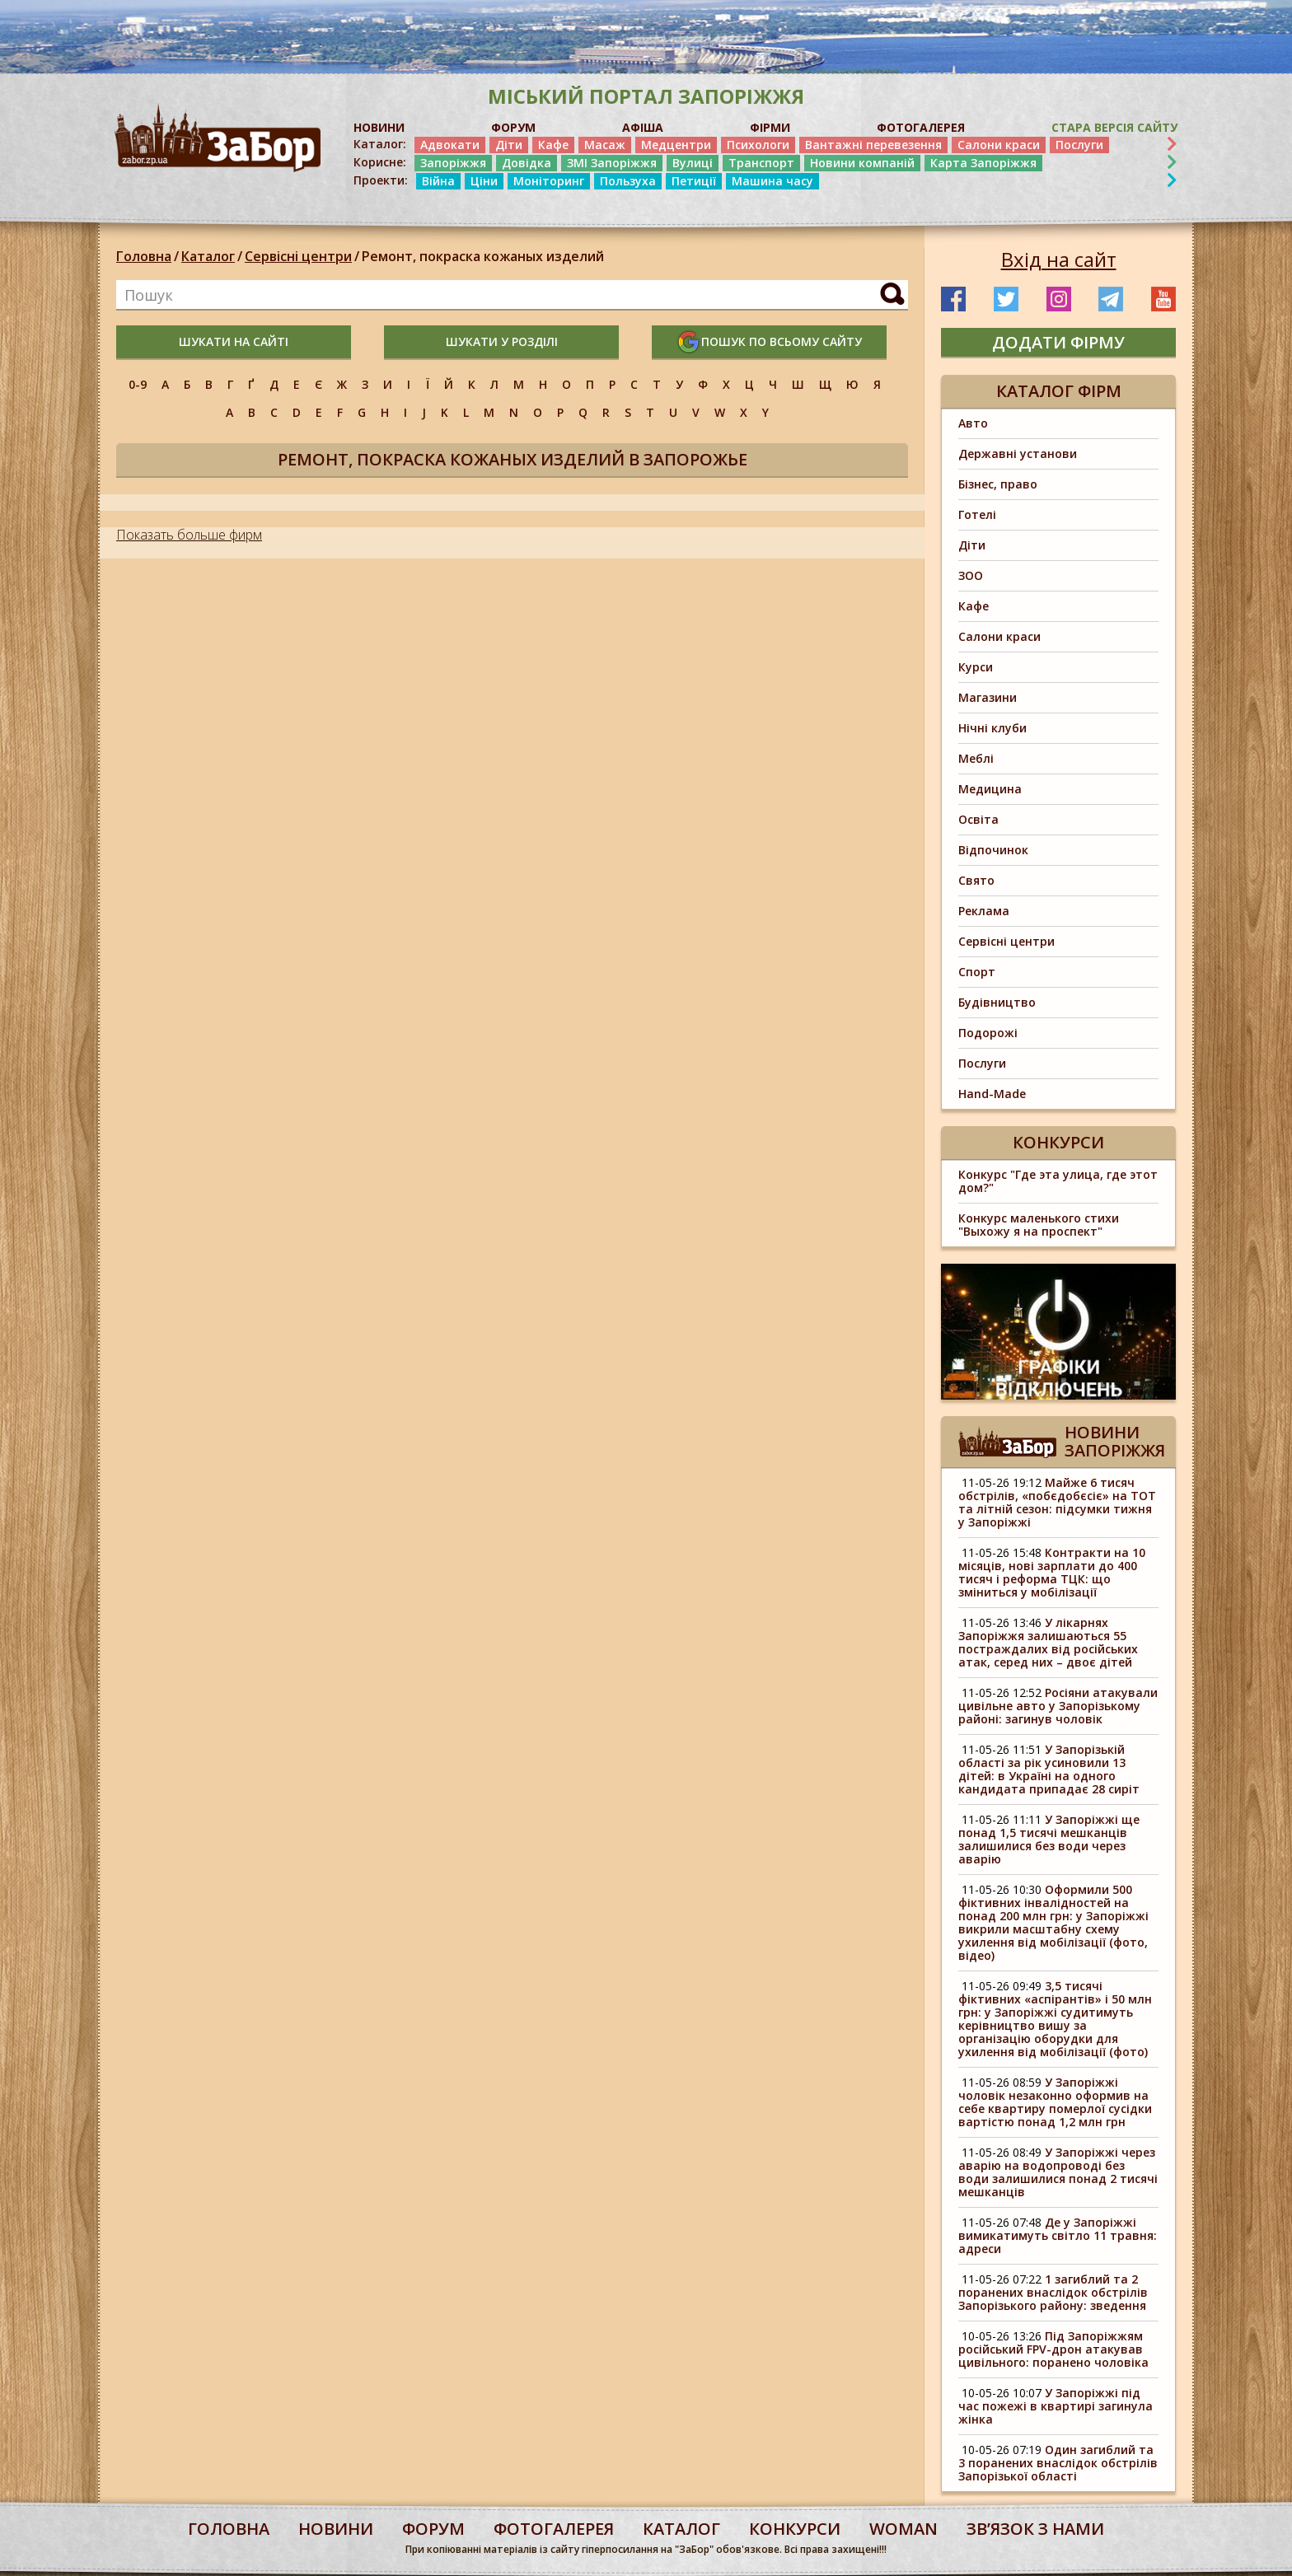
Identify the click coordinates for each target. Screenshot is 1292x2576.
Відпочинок (993, 850)
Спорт (976, 971)
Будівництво (997, 1002)
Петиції (694, 181)
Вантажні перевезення (873, 144)
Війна (438, 181)
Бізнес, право (997, 484)
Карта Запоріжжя (983, 163)
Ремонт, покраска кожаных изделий (483, 256)
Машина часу (772, 181)
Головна (143, 256)
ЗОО (970, 575)
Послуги (1079, 144)
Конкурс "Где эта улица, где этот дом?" (1058, 1180)
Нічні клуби (992, 728)
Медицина (990, 789)
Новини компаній (862, 163)
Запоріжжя (453, 163)
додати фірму (1058, 342)
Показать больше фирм (189, 534)
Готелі (977, 514)
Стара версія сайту (1114, 127)
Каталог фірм (1058, 391)
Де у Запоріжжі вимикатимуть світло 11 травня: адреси (1057, 2235)
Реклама (983, 911)
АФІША (642, 127)
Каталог (208, 256)
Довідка (526, 163)
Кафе (553, 144)
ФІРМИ (770, 127)
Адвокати (450, 144)
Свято (976, 880)
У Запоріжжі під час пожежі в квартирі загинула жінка (1057, 2406)
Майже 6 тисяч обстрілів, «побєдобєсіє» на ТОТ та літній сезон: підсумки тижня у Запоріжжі (1057, 1502)
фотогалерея (554, 2529)
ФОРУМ (513, 127)
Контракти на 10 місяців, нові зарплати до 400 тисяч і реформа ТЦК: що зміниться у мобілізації (1051, 1572)
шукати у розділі (502, 341)
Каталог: (379, 144)
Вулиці (692, 163)
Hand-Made (992, 1093)
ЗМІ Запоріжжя (612, 163)
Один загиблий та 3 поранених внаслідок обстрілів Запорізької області (1058, 2463)
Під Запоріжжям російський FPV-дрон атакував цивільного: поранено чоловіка (1053, 2349)
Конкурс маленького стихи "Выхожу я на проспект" (1038, 1224)
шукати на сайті (233, 341)
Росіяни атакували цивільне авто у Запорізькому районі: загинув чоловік (1058, 1706)
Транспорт (761, 163)
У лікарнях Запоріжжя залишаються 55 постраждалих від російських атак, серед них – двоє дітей (1048, 1642)
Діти (508, 144)
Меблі (976, 758)
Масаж (604, 144)
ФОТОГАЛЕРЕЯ (921, 127)
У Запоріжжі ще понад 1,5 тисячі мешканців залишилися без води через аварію (1049, 1839)
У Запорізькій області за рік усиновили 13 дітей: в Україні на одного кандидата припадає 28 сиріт (1049, 1769)
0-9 (138, 384)
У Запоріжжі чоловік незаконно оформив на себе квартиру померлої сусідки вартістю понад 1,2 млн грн (1055, 2102)
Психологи (758, 144)
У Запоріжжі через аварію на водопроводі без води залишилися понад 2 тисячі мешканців (1058, 2172)
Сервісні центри (298, 256)
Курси (975, 667)
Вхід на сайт (1058, 259)
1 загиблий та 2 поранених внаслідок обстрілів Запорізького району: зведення (1053, 2292)
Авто (973, 423)
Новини (335, 2529)
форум (433, 2529)
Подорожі (988, 1032)
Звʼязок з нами (1035, 2529)
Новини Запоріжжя (1115, 1441)
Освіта (978, 819)
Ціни (484, 181)
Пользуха (628, 181)
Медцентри (676, 144)
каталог (681, 2529)
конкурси (794, 2529)
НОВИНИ (379, 127)
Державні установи (1017, 453)
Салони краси (998, 144)
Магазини (987, 697)
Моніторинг (548, 181)
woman (903, 2529)
